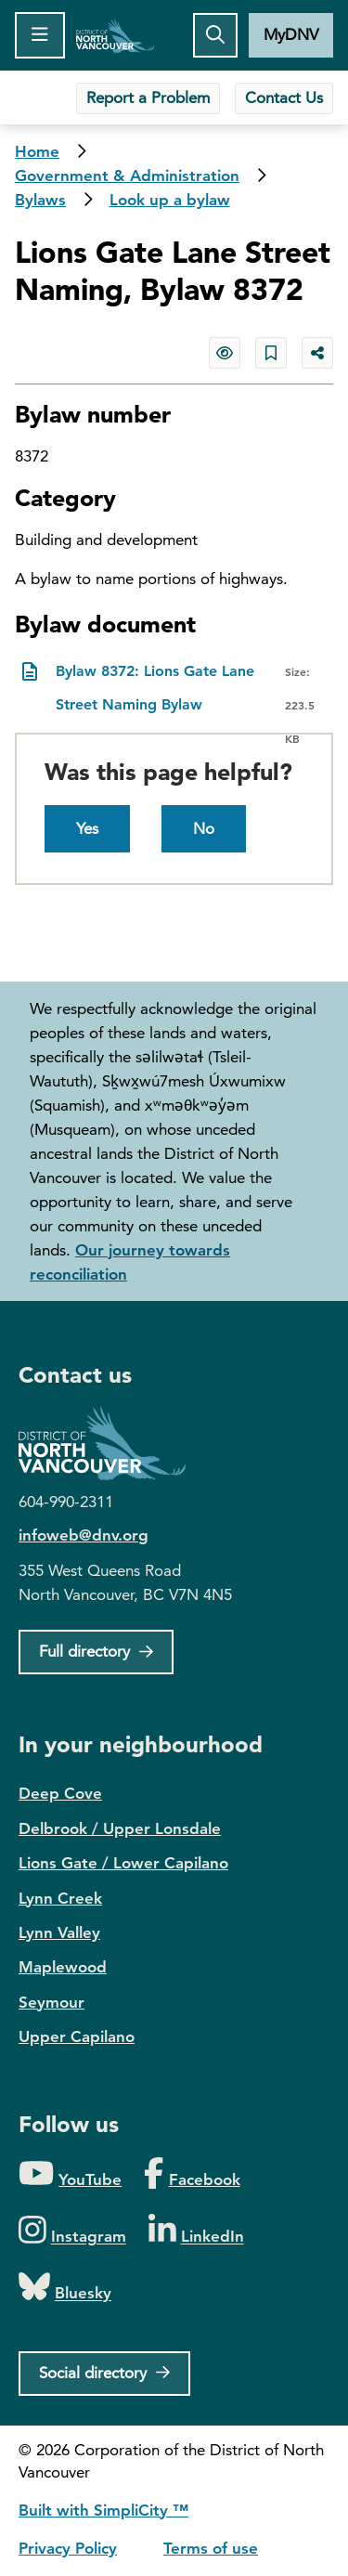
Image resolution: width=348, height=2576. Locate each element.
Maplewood (63, 1967)
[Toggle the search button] (215, 35)
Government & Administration (127, 175)
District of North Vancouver (111, 1443)
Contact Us (284, 97)
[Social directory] (104, 2373)
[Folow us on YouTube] (70, 2174)
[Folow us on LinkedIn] (196, 2231)
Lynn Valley (59, 1932)
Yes (87, 828)
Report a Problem (148, 97)
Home (115, 35)
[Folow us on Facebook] (191, 2174)
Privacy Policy (68, 2548)
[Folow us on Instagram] (72, 2231)
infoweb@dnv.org (83, 1535)
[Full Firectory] (96, 1652)
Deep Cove (60, 1793)
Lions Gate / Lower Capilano (123, 1863)
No (203, 828)
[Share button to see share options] (317, 353)
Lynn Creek (60, 1898)
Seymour (51, 2002)
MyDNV (291, 34)
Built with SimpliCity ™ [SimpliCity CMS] (103, 2510)
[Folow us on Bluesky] (65, 2287)
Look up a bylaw (170, 199)
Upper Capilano (77, 2036)
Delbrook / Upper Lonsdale (120, 1828)
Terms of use (210, 2548)
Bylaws (40, 199)
